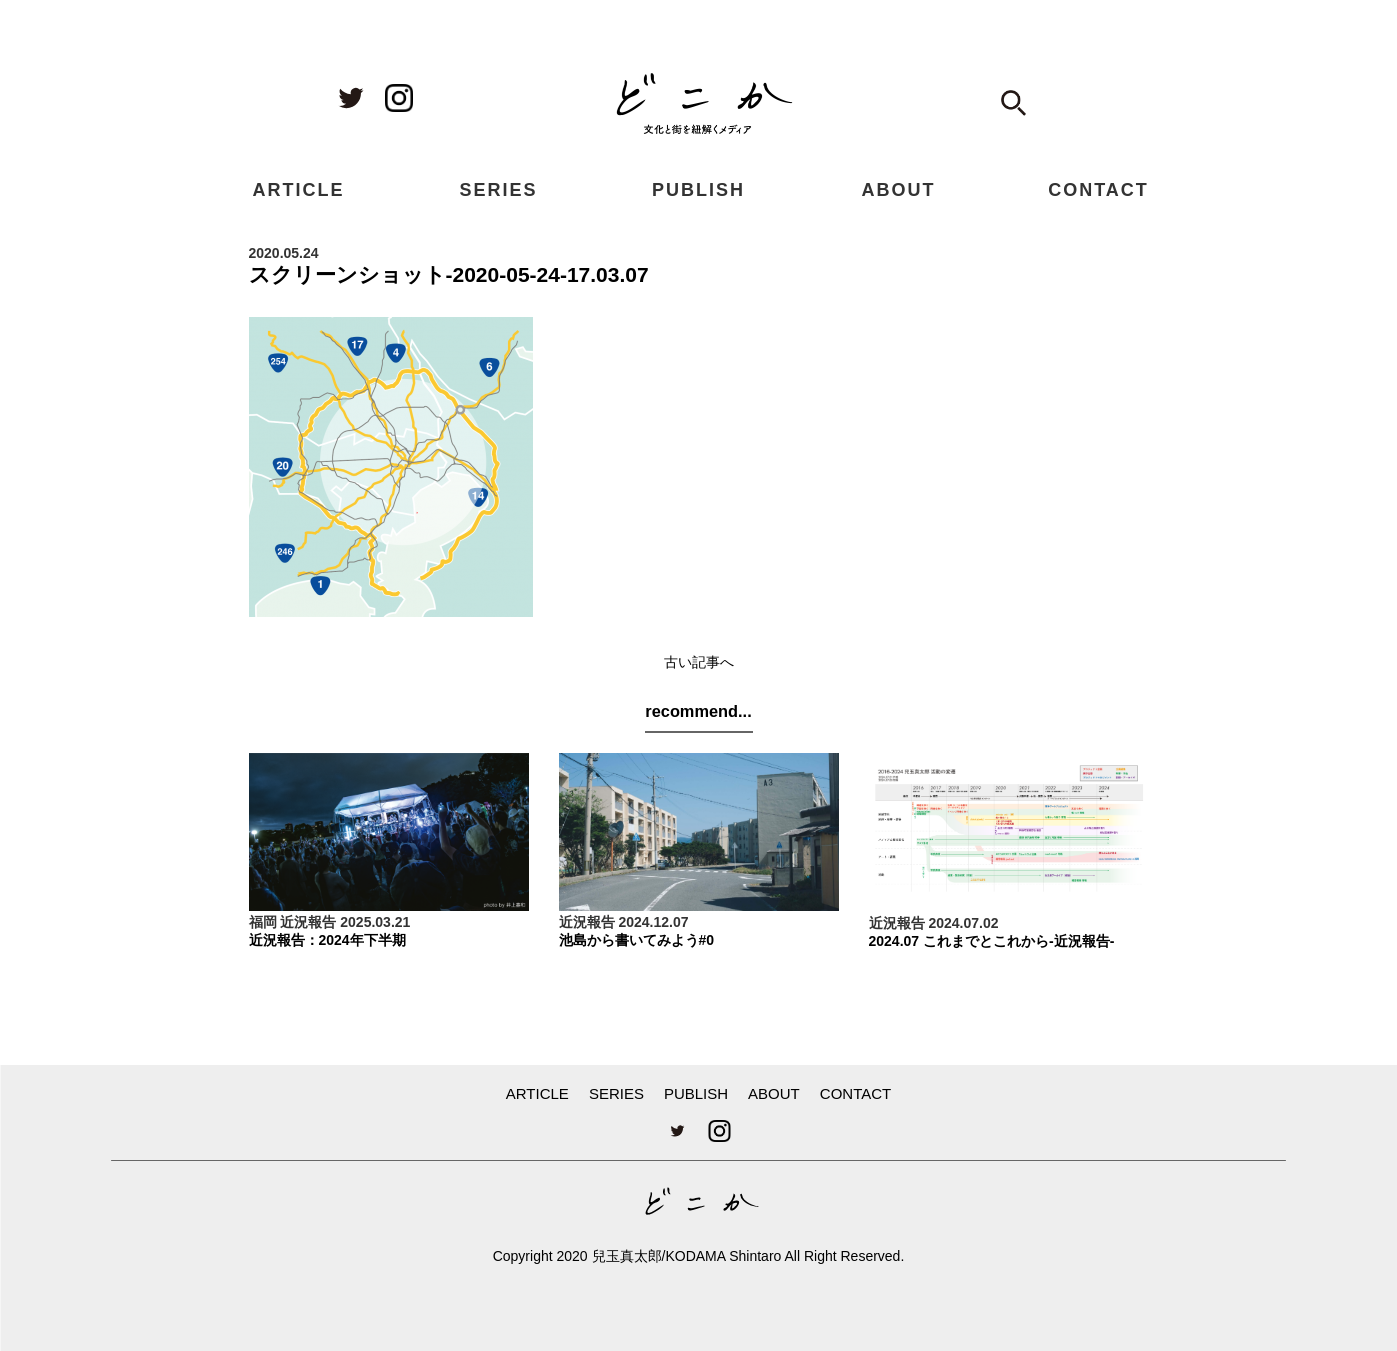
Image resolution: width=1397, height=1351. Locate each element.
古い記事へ (699, 662)
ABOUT (899, 190)
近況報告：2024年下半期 (327, 940)
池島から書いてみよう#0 (637, 940)
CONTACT (1098, 190)
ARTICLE (299, 190)
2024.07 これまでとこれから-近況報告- (992, 941)
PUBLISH (698, 190)
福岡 (263, 922)
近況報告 (308, 922)
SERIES (498, 190)
